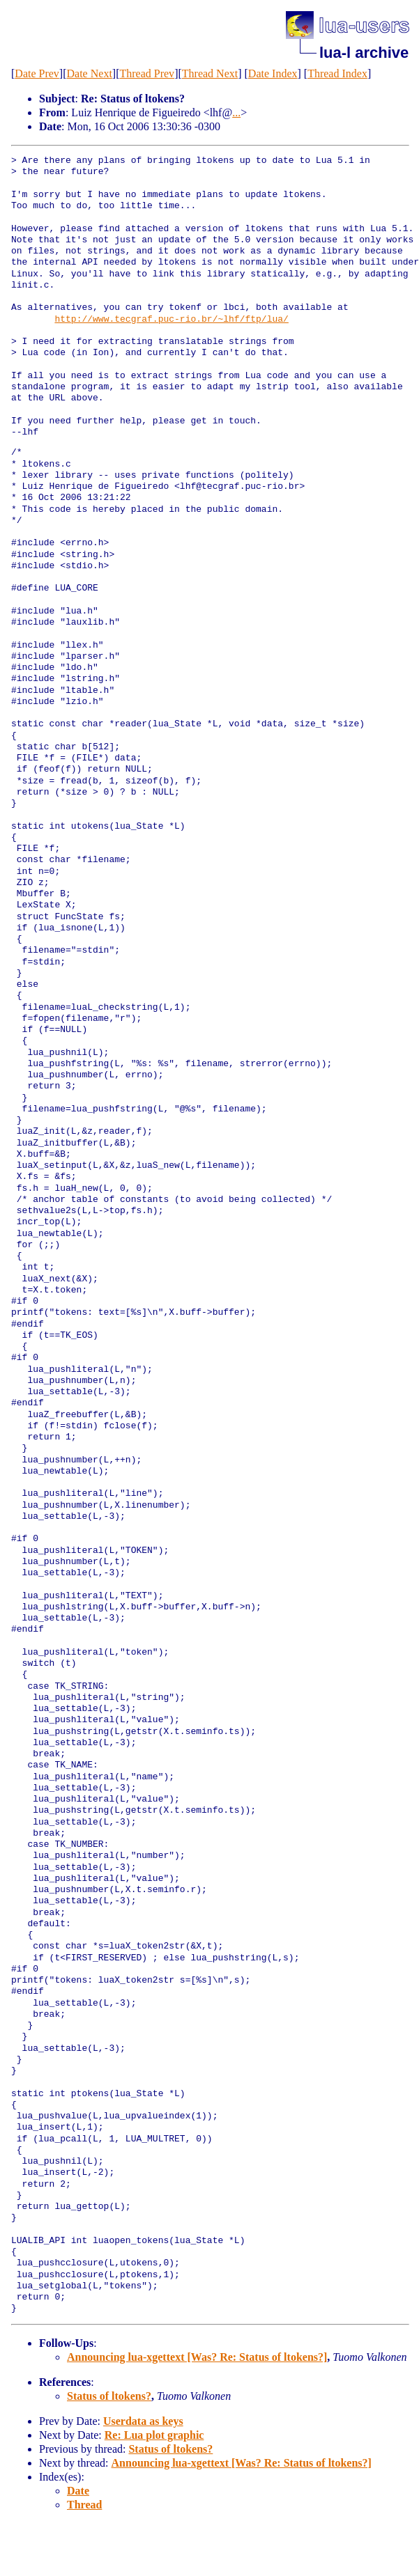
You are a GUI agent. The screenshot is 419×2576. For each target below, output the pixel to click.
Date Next (89, 73)
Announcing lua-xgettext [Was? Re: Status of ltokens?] (197, 2357)
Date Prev (37, 73)
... (236, 112)
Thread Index (337, 73)
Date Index (273, 73)
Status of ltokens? (109, 2396)
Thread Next (210, 73)
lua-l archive (364, 52)
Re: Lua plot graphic (154, 2435)
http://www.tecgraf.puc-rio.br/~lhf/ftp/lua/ (171, 319)
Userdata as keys (143, 2421)
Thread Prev (146, 73)
